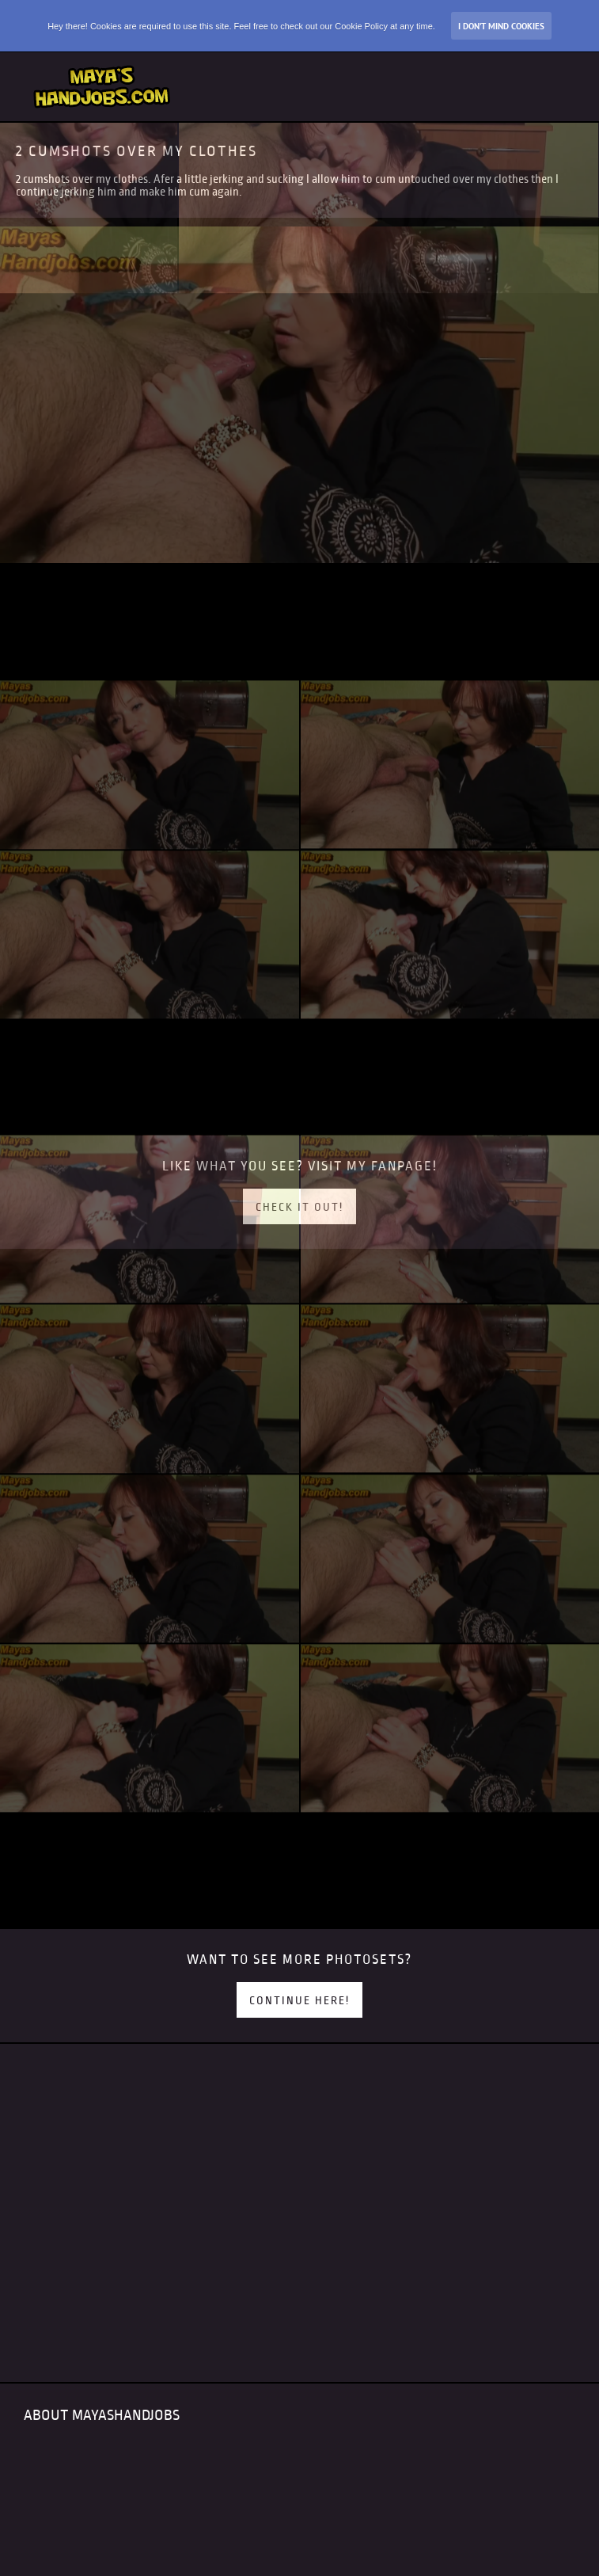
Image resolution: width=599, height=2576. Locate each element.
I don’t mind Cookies (501, 26)
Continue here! (299, 2001)
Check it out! (299, 1207)
